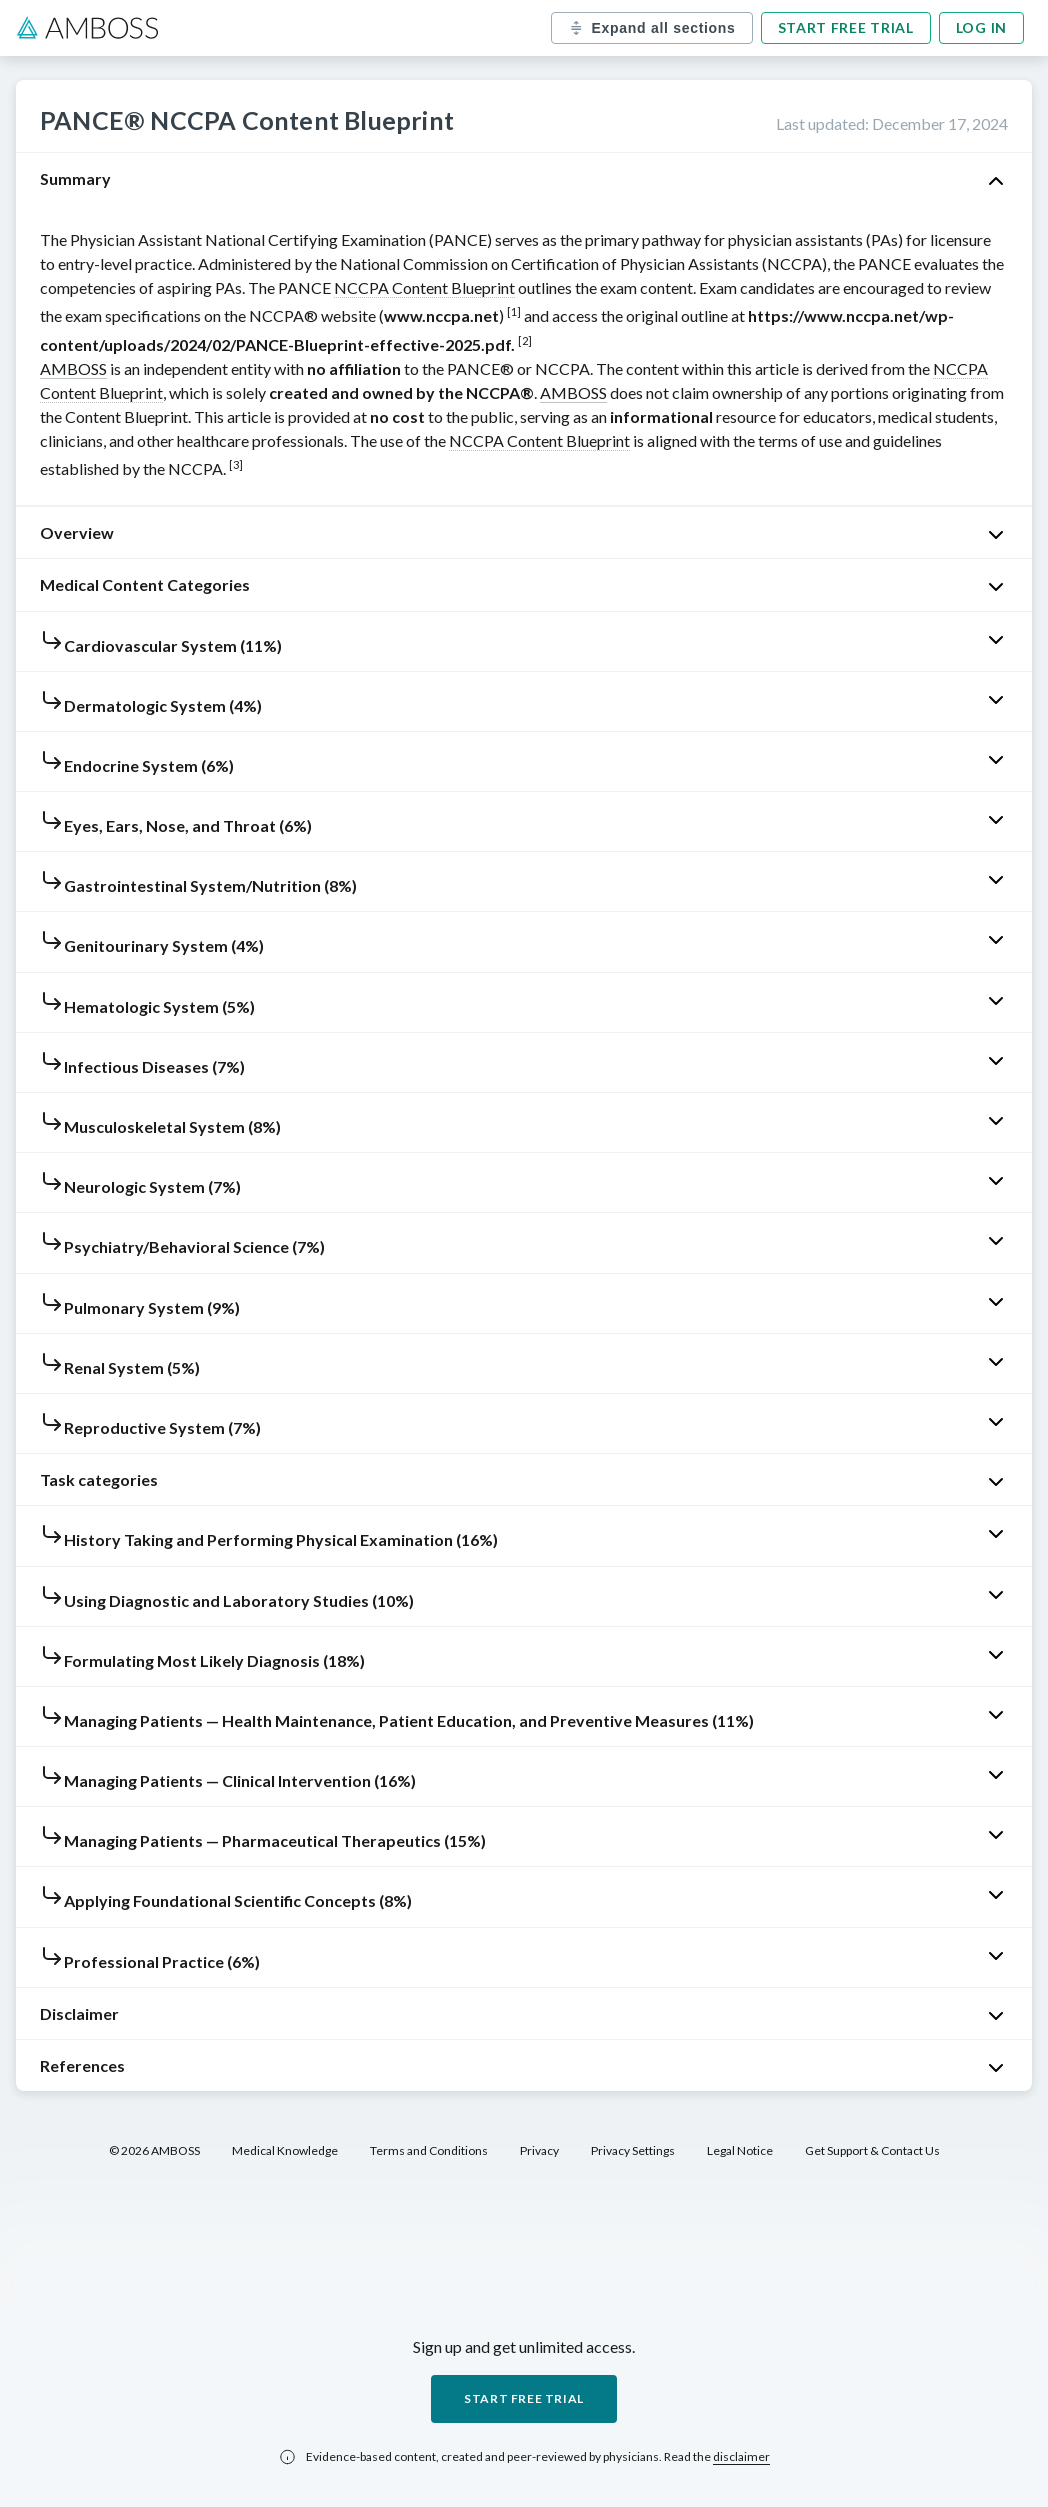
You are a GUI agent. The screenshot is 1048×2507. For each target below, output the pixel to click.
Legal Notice (740, 2150)
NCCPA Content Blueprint (424, 287)
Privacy (539, 2150)
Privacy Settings (633, 2150)
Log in (981, 27)
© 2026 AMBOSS (154, 2150)
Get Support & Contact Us (872, 2150)
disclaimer (741, 2456)
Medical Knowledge (285, 2150)
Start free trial (846, 27)
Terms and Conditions (429, 2150)
